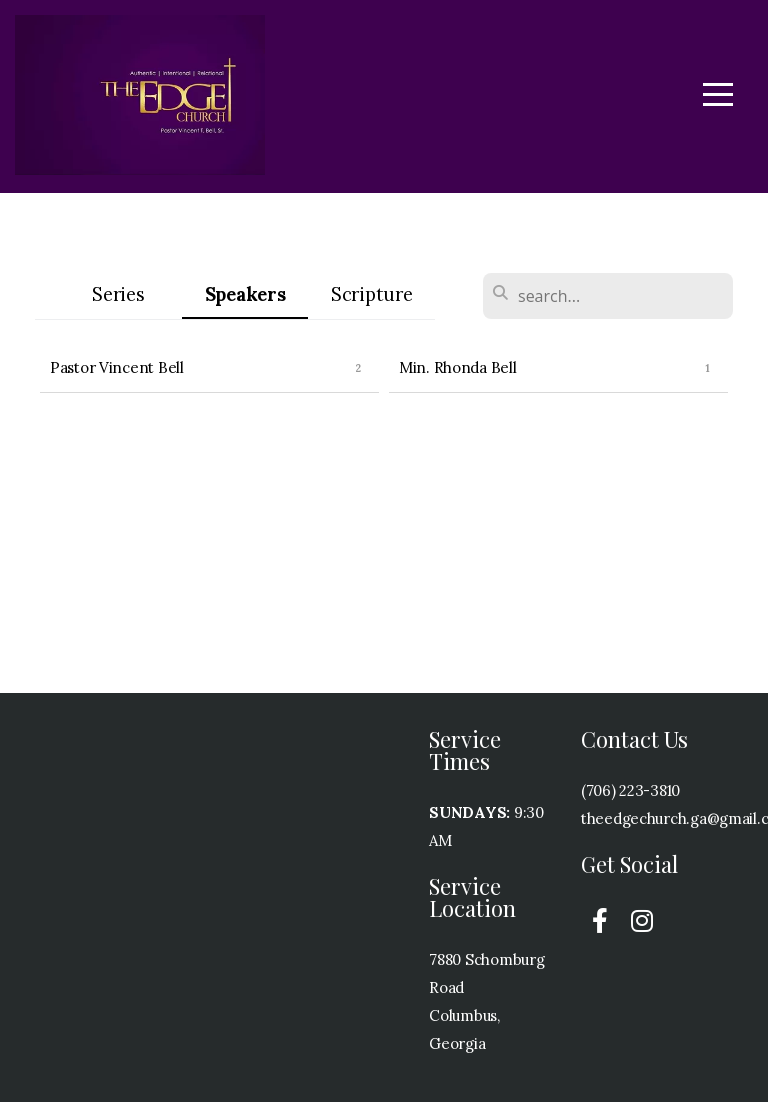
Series (118, 294)
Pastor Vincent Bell (117, 367)
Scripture (371, 294)
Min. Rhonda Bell (458, 367)
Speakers (245, 294)
